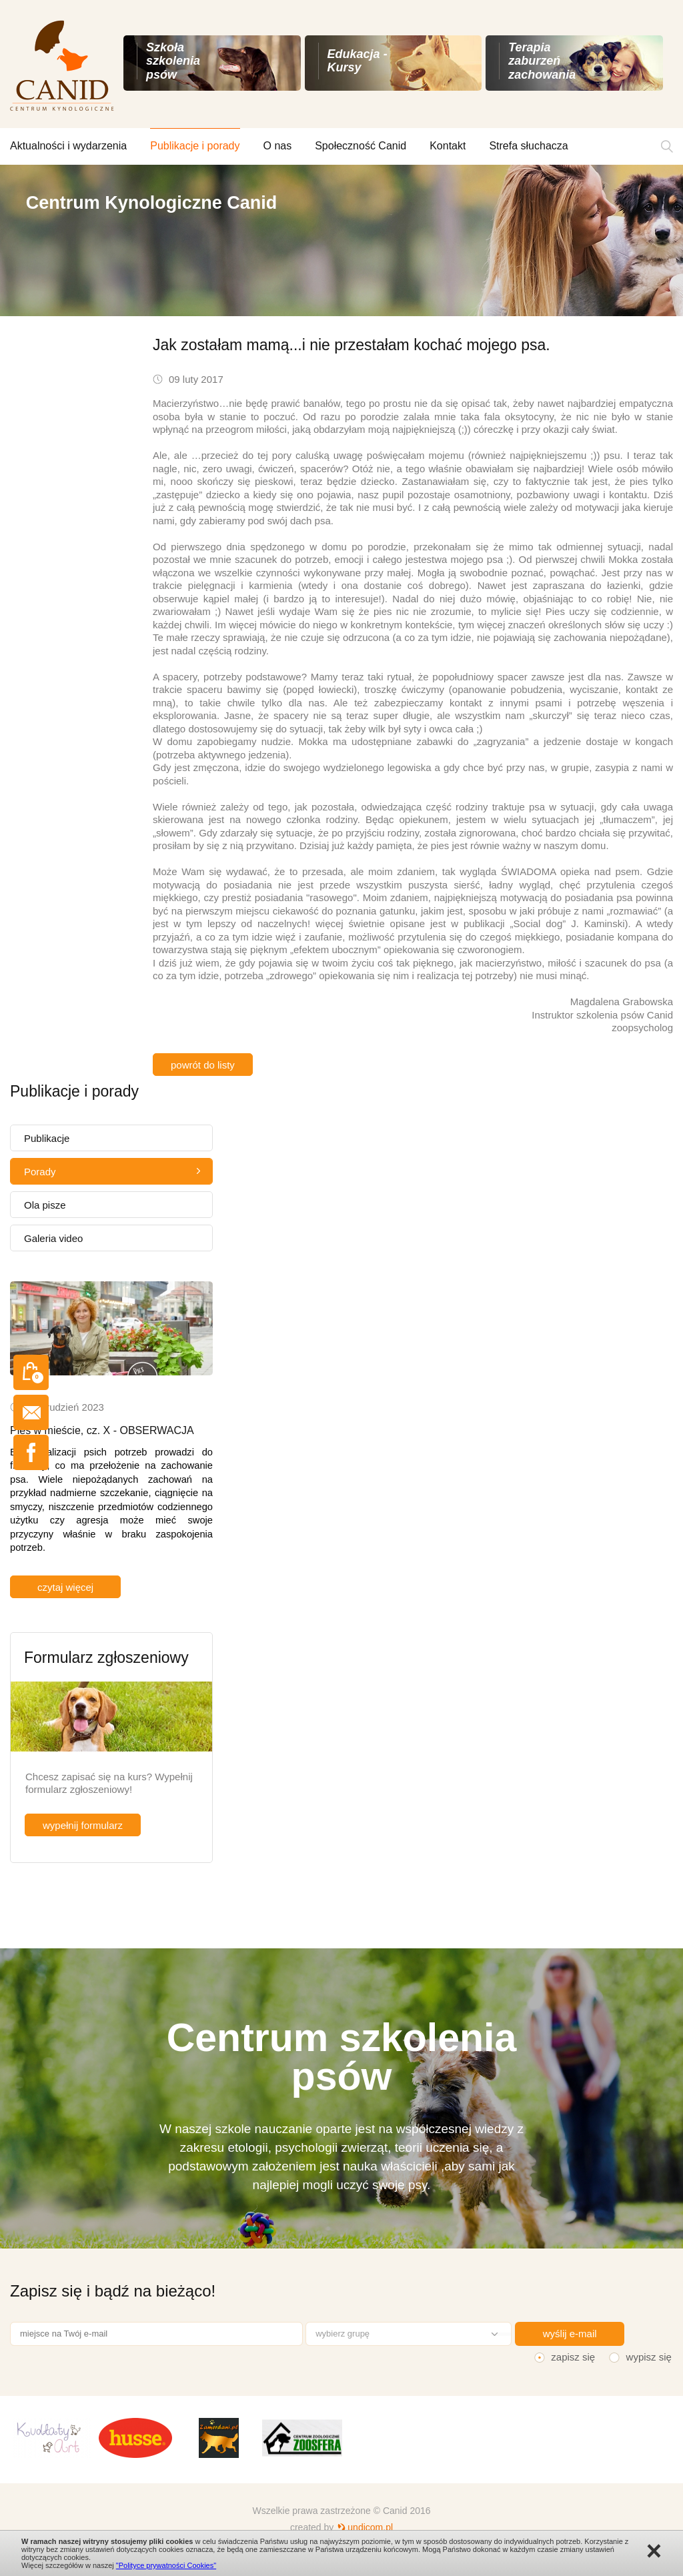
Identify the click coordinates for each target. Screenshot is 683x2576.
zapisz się (573, 2357)
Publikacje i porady (194, 145)
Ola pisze (45, 1205)
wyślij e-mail (570, 2333)
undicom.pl (370, 2527)
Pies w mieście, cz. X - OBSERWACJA (102, 1430)
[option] (341, 240)
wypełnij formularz (83, 1825)
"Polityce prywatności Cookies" (166, 2565)
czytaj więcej (65, 1587)
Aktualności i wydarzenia (68, 145)
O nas (277, 145)
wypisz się (649, 2357)
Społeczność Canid (360, 145)
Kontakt (448, 145)
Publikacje (46, 1138)
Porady (40, 1171)
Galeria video (53, 1238)
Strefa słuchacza (528, 145)
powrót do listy (203, 1065)
